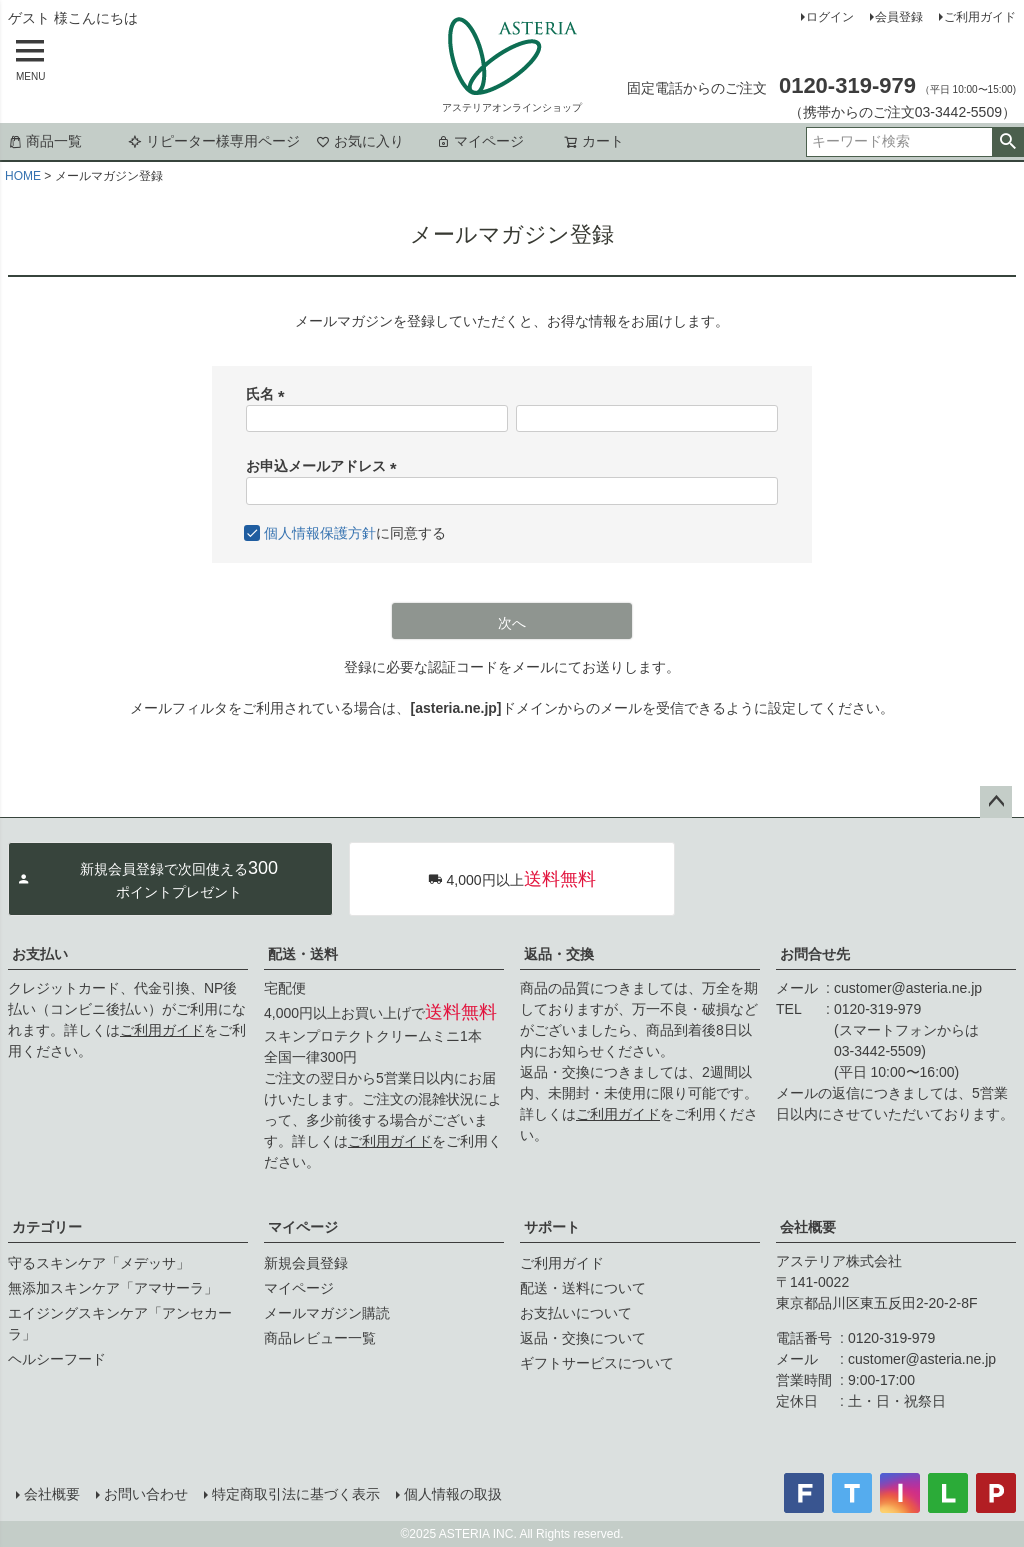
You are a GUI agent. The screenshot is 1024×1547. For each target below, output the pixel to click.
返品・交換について (583, 1338)
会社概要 (808, 1227)
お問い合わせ (146, 1494)
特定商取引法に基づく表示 (296, 1494)
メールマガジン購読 (327, 1313)
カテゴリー (47, 1227)
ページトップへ (996, 802)
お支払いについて (576, 1313)
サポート (552, 1227)
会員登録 (899, 17)
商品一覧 (45, 141)
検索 (1007, 142)
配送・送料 (303, 954)
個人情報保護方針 (320, 533)
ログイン (830, 17)
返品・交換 (559, 954)
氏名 (269, 394)
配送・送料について (583, 1288)
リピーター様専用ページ (214, 141)
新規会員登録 (306, 1263)
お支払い (40, 954)
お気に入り (360, 141)
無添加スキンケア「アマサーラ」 (113, 1288)
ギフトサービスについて (597, 1363)
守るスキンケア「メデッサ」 (99, 1263)
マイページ (480, 141)
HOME (23, 176)
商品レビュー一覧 (320, 1338)
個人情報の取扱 (453, 1494)
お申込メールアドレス (325, 466)
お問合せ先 (815, 954)
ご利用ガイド (980, 17)
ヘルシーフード (57, 1359)
